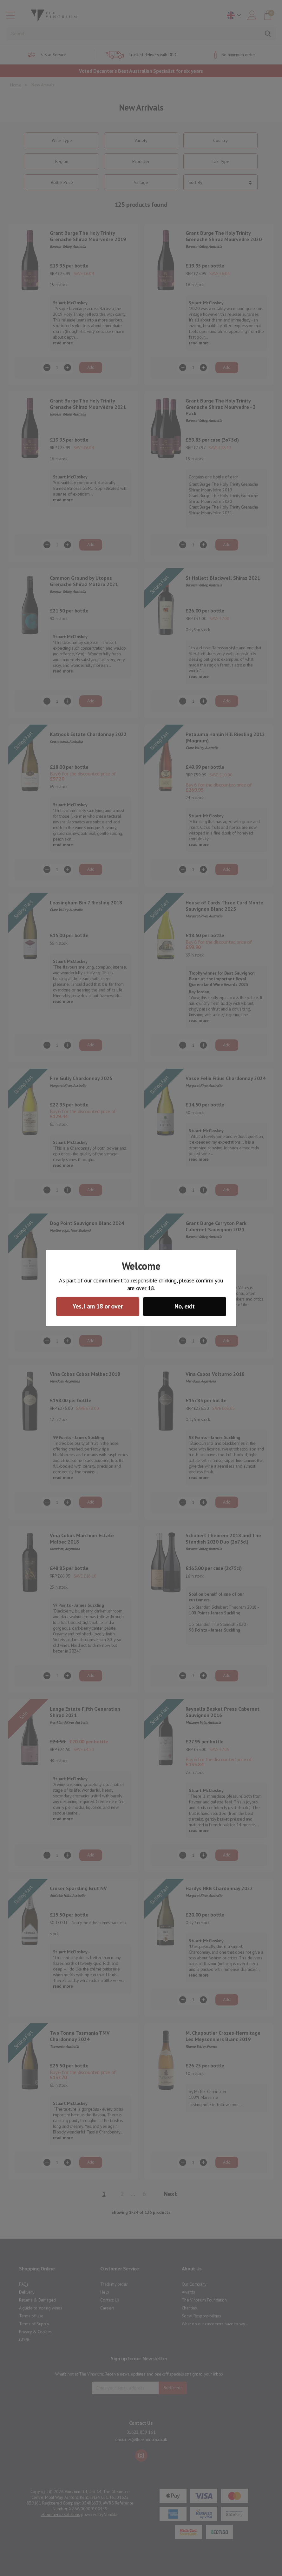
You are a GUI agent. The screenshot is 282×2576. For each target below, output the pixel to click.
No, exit (184, 1306)
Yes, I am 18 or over (97, 1306)
